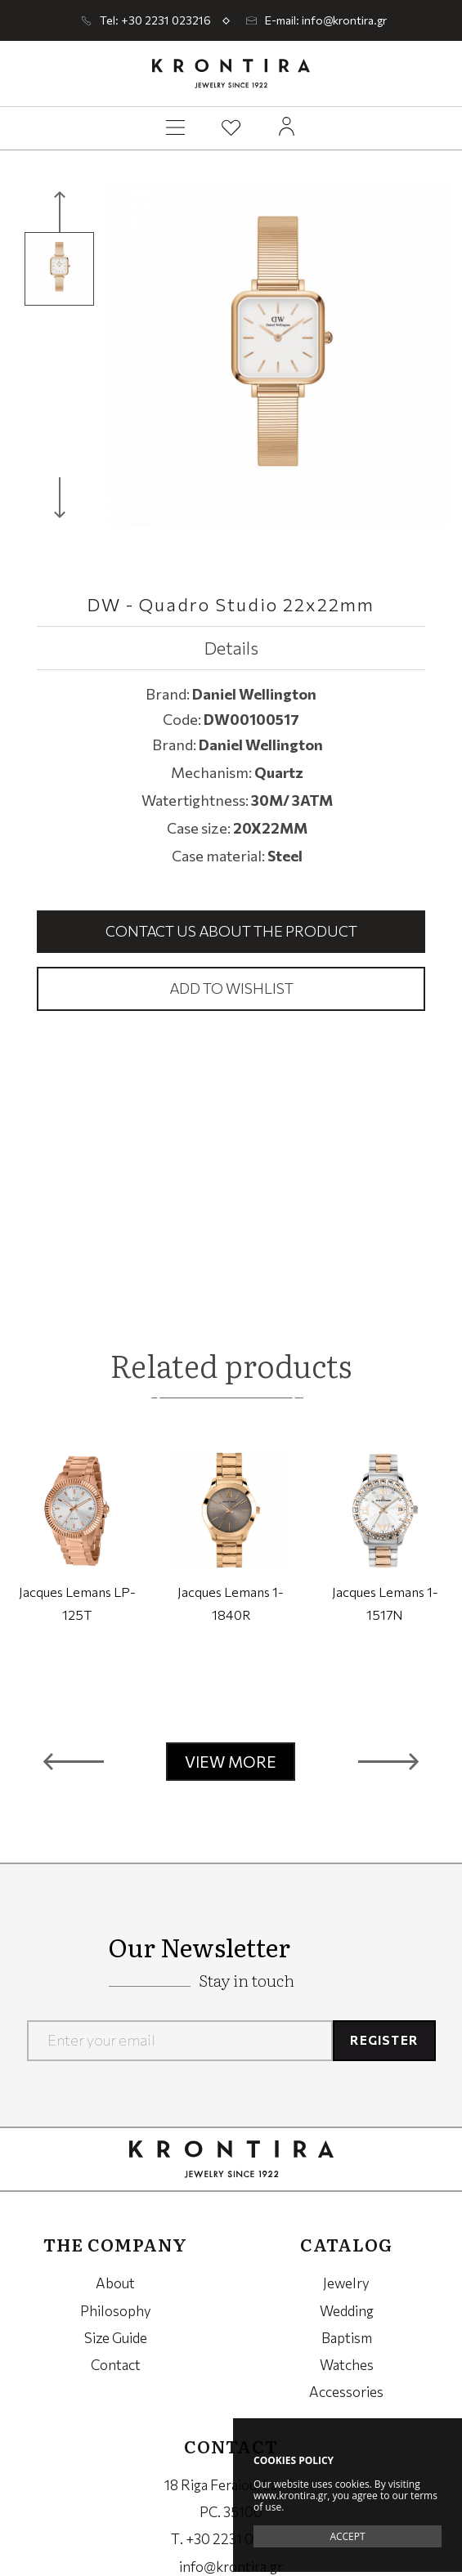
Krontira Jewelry (231, 73)
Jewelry (346, 2283)
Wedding (347, 2310)
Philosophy (115, 2310)
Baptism (346, 2337)
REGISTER (384, 2040)
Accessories (346, 2391)
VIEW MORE (230, 1761)
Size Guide (115, 2337)
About (115, 2283)
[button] (73, 1762)
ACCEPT (347, 2536)
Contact (116, 2364)
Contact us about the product (231, 931)
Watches (347, 2364)
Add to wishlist (231, 988)
